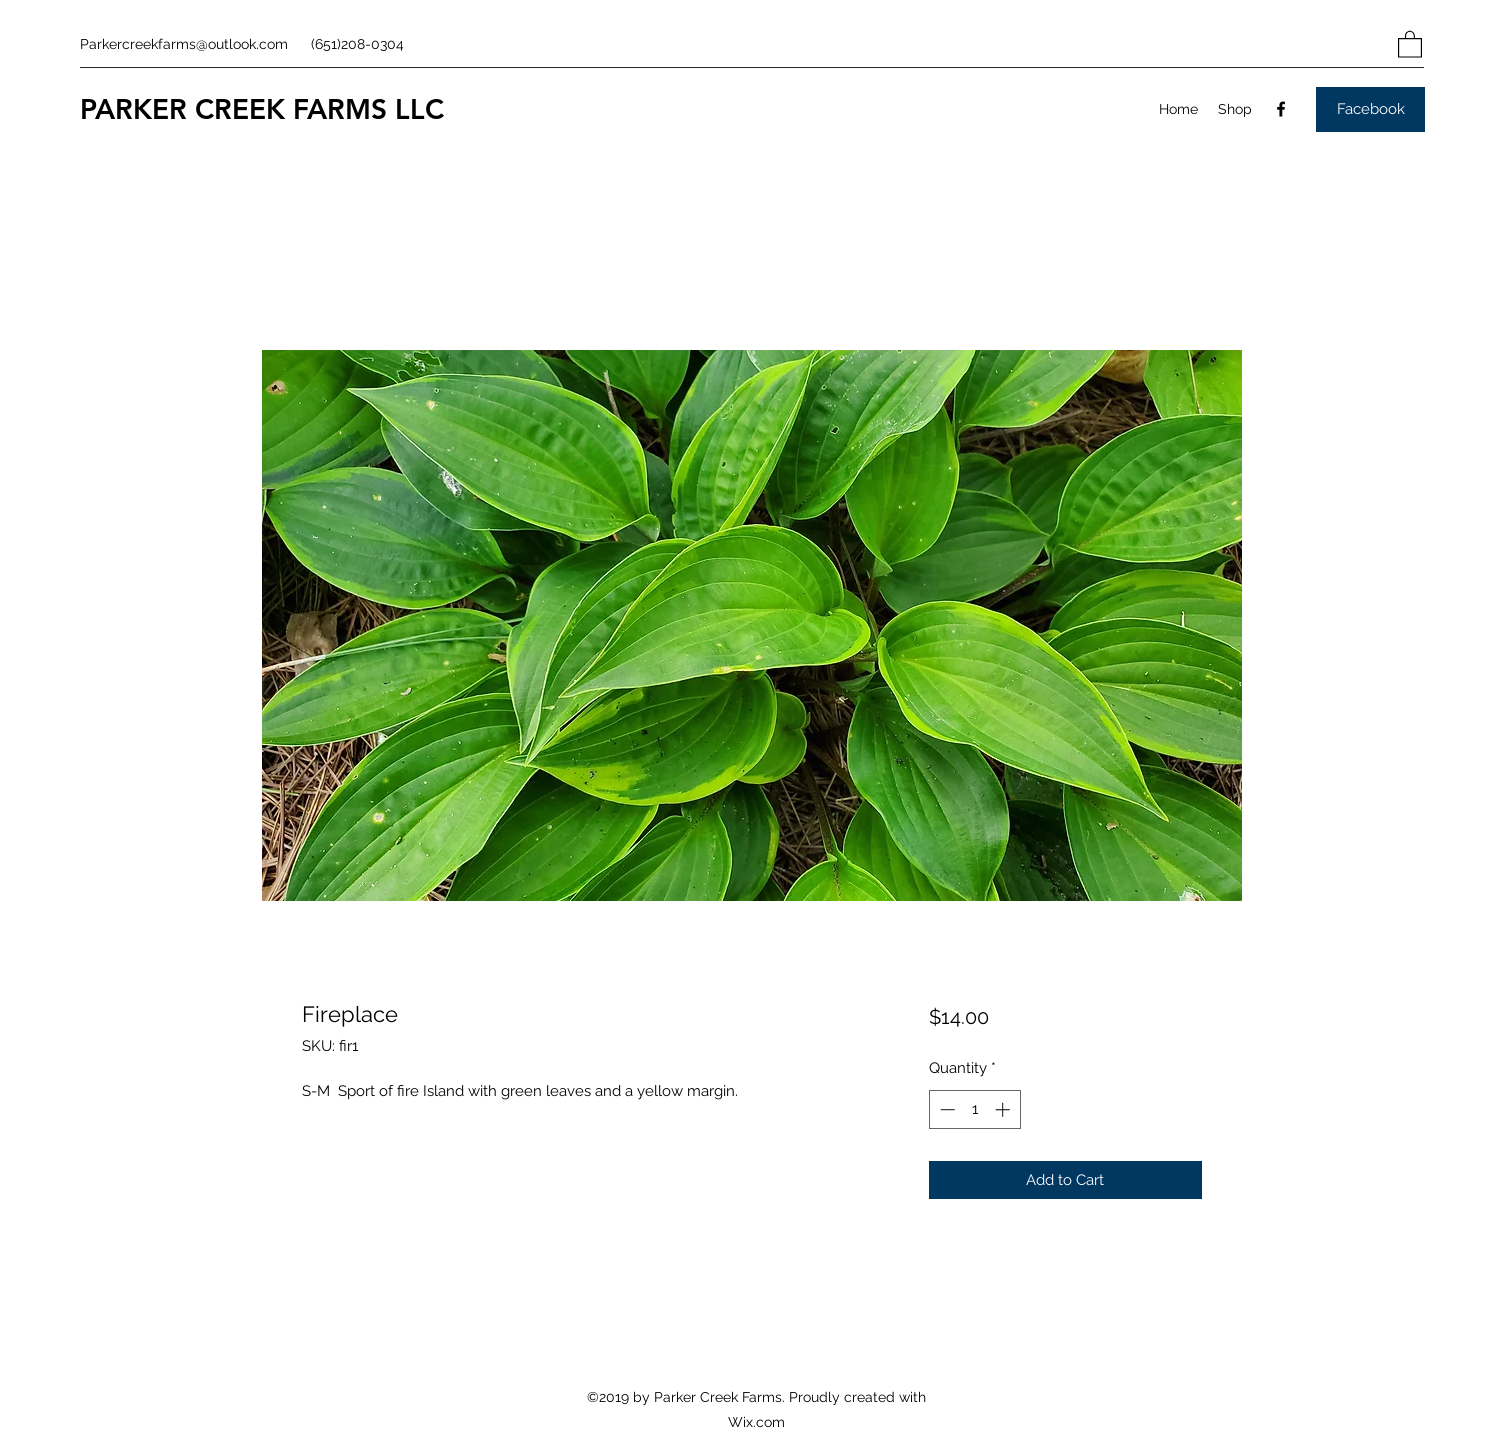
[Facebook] (1281, 109)
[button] (1410, 43)
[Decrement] (945, 1109)
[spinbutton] (974, 1109)
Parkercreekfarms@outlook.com (184, 44)
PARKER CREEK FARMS (233, 109)
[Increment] (1004, 1109)
